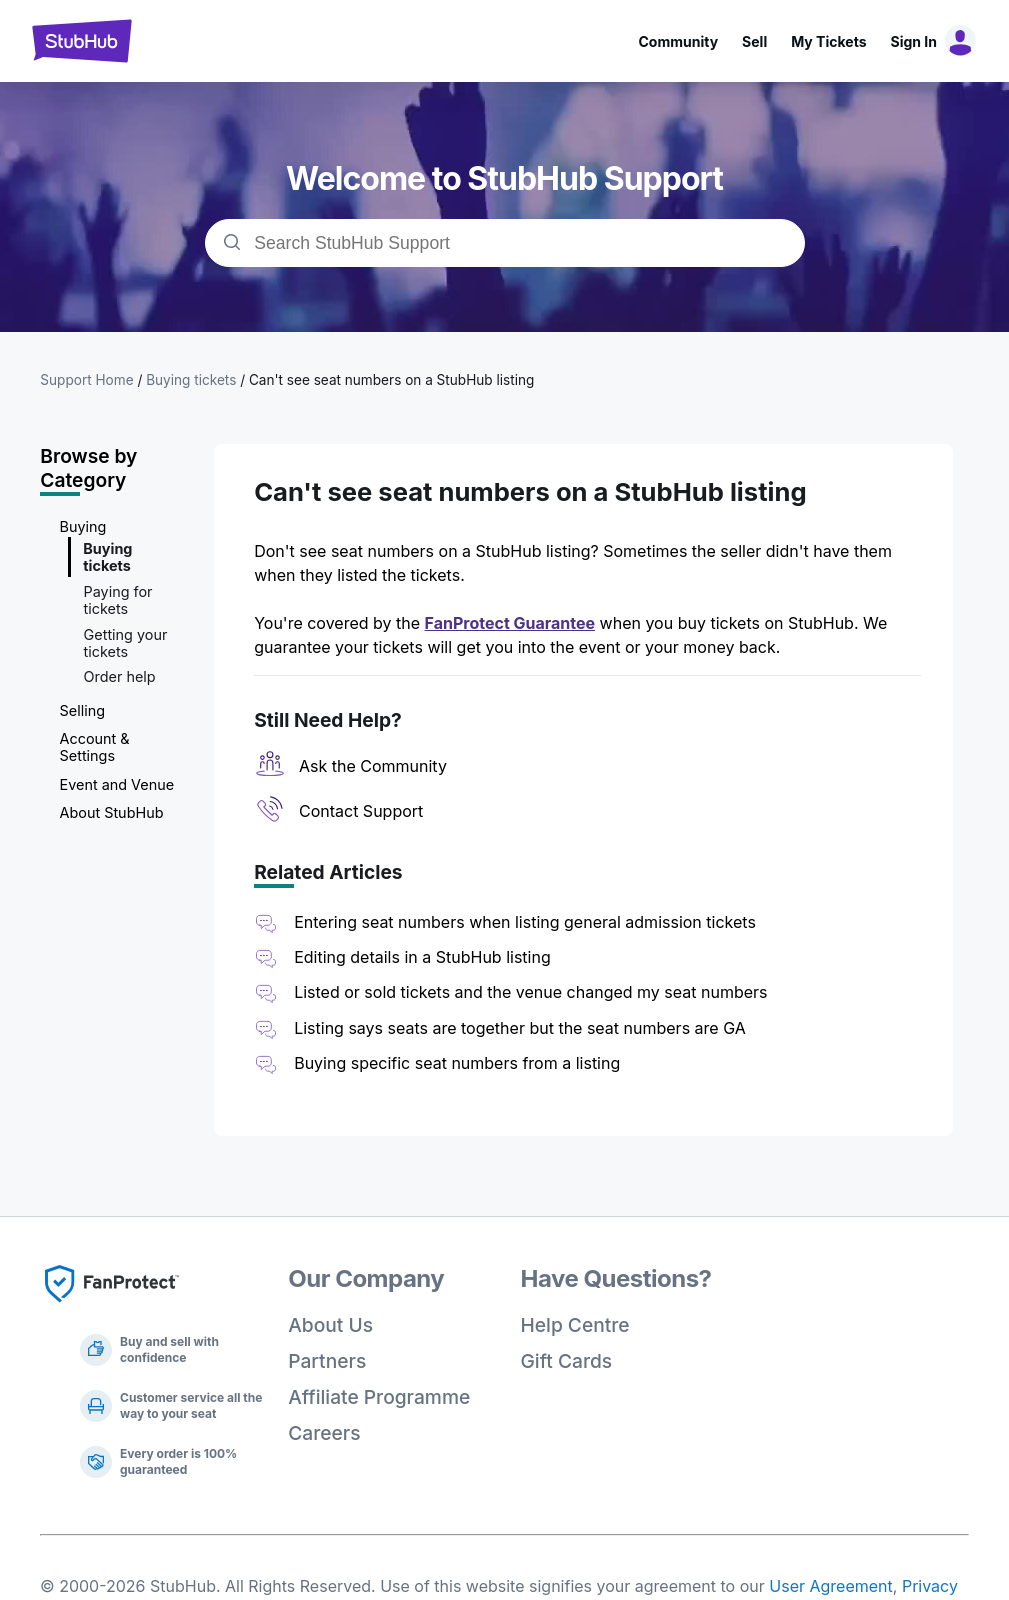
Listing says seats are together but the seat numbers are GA (520, 1028)
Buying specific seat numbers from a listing (457, 1063)
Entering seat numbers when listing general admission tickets (525, 922)
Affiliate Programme (379, 1397)
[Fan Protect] (112, 1308)
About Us (330, 1325)
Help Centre (575, 1325)
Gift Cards (567, 1361)
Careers (324, 1433)
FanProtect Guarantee (510, 623)
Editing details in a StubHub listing (422, 957)
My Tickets (828, 41)
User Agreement (831, 1586)
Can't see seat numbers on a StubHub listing (391, 380)
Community (678, 41)
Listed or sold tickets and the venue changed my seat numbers (530, 992)
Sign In (914, 41)
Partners (327, 1361)
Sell (754, 41)
